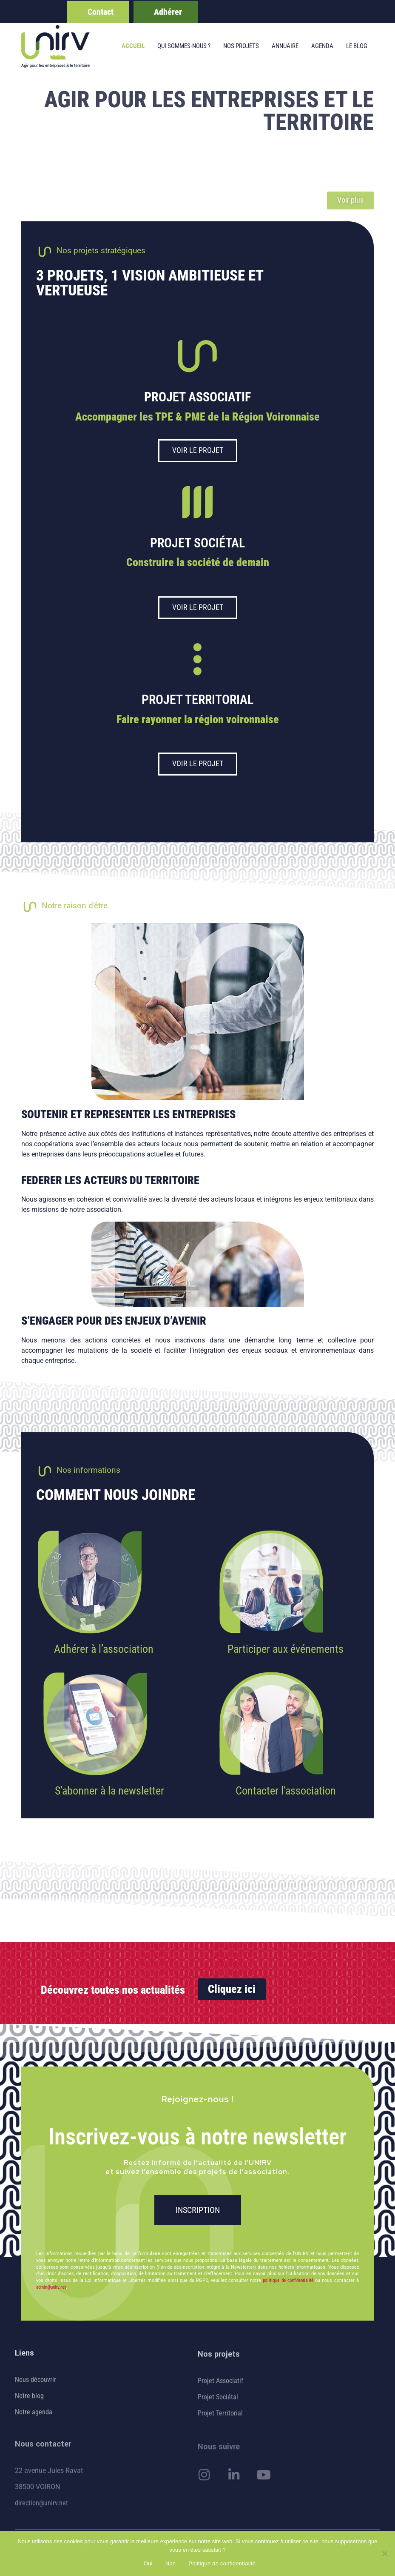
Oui (148, 2563)
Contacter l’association (286, 1790)
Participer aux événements (285, 1649)
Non (170, 2563)
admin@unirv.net (51, 2287)
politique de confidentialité (288, 2280)
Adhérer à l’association (103, 1649)
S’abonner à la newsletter (109, 1790)
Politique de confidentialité (222, 2563)
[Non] (384, 2553)
